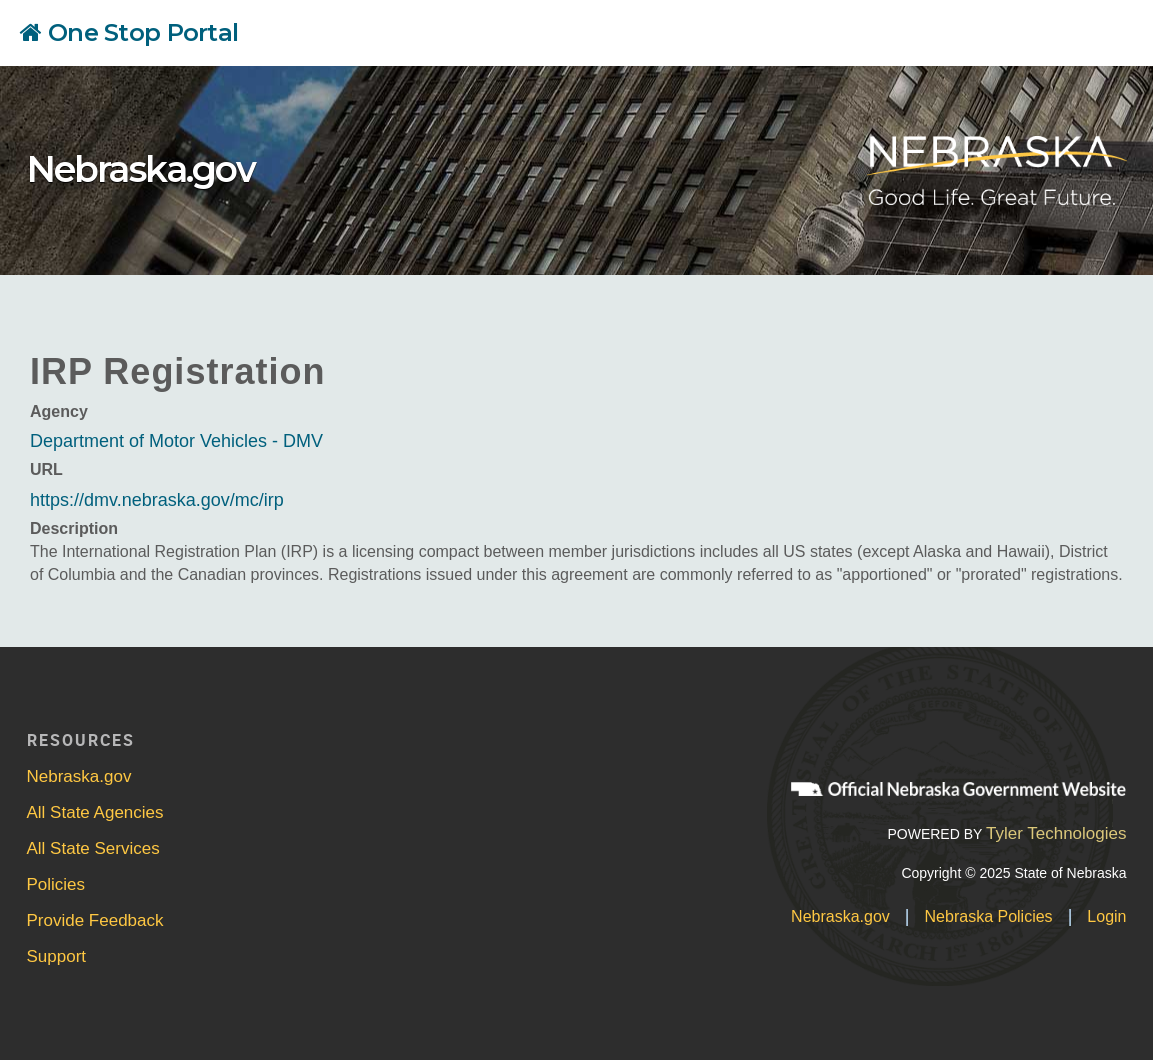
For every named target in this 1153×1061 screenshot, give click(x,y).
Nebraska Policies (989, 916)
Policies (56, 884)
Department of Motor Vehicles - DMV (176, 441)
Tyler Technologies (1056, 833)
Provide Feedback (95, 920)
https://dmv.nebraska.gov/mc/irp (157, 500)
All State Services (93, 848)
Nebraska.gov (141, 169)
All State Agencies (95, 812)
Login (1106, 916)
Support (57, 956)
